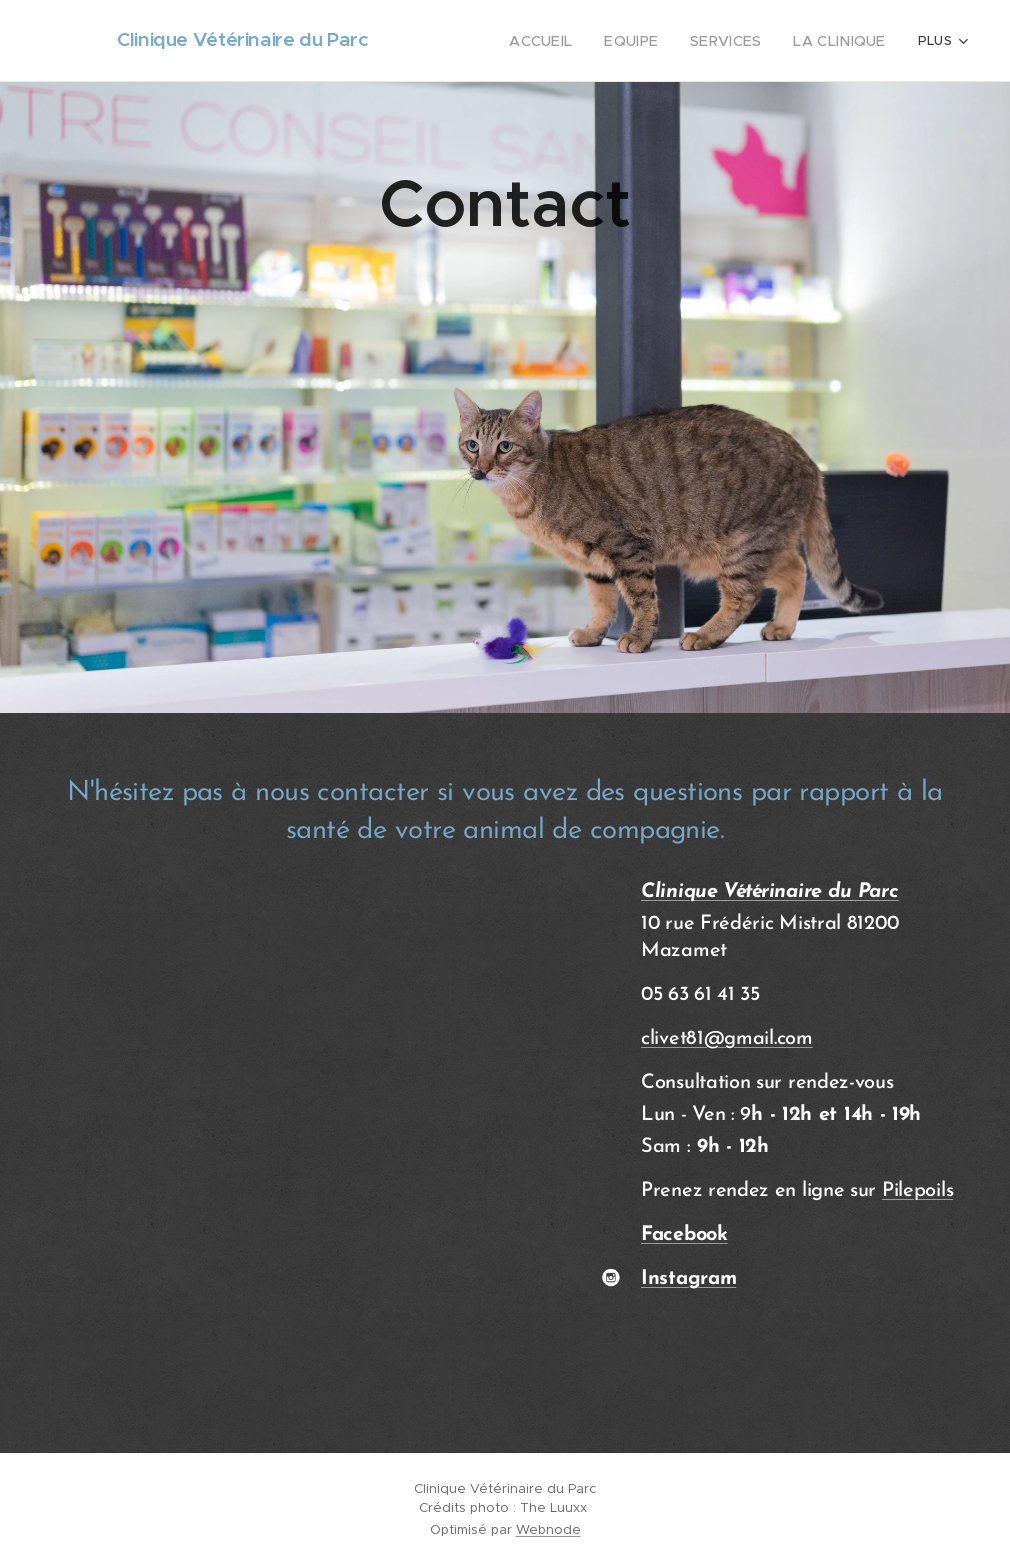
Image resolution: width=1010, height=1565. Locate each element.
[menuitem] (487, 41)
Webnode (548, 1529)
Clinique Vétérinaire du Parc (770, 892)
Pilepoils (917, 1191)
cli (650, 1039)
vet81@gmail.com (736, 1039)
